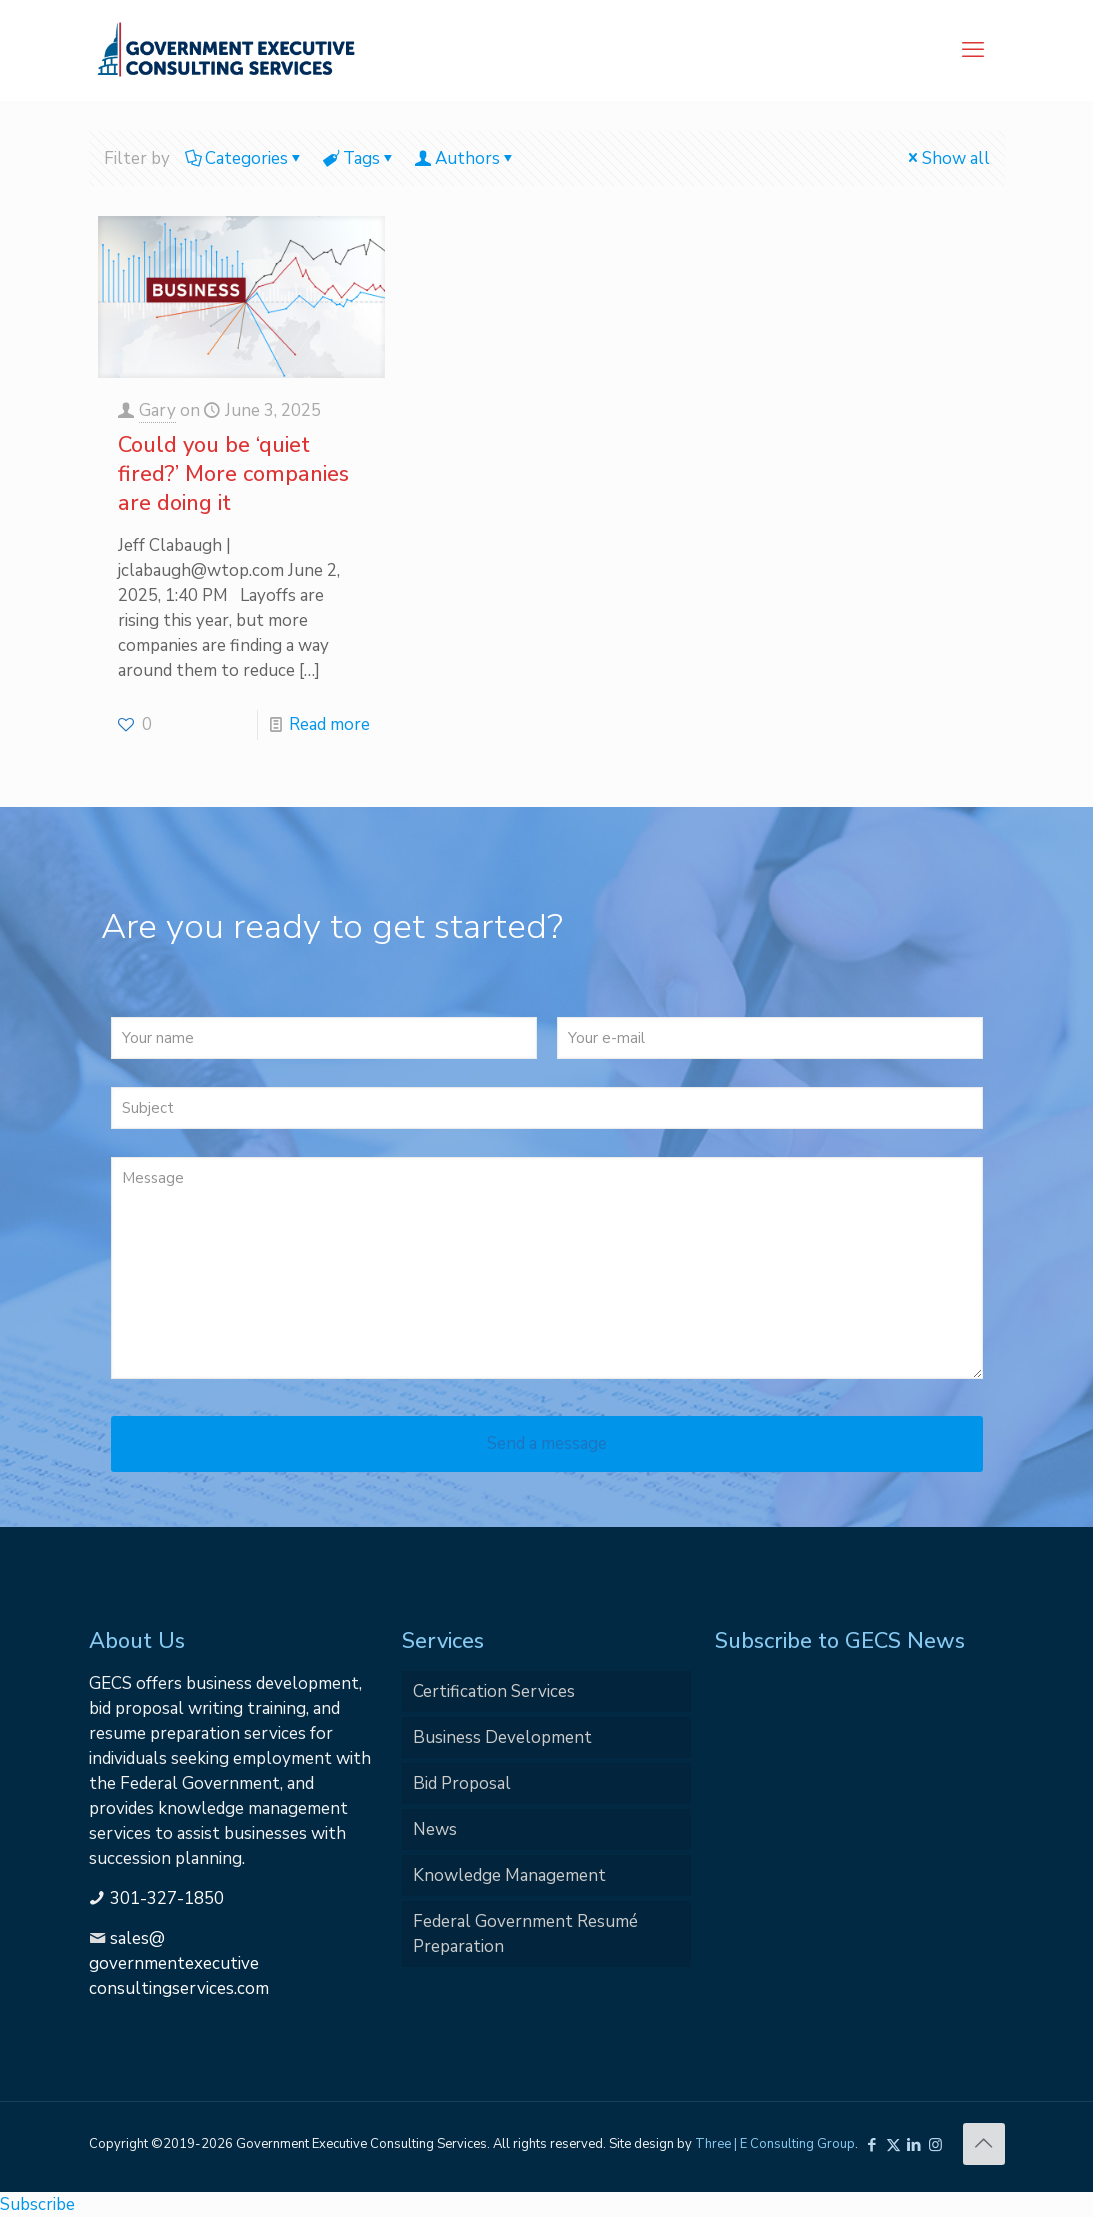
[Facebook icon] (872, 2145)
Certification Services (494, 1691)
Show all (947, 158)
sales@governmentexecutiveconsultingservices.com (179, 1963)
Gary (157, 410)
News (435, 1829)
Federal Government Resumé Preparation (525, 1934)
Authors (466, 158)
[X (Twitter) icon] (893, 2145)
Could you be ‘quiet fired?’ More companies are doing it (233, 474)
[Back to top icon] (984, 2144)
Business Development (502, 1737)
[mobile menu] (973, 50)
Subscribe (37, 2204)
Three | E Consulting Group (775, 2144)
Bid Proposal (462, 1783)
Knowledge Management (509, 1875)
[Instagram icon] (935, 2145)
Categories (245, 158)
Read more (329, 724)
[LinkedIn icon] (914, 2145)
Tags (360, 158)
